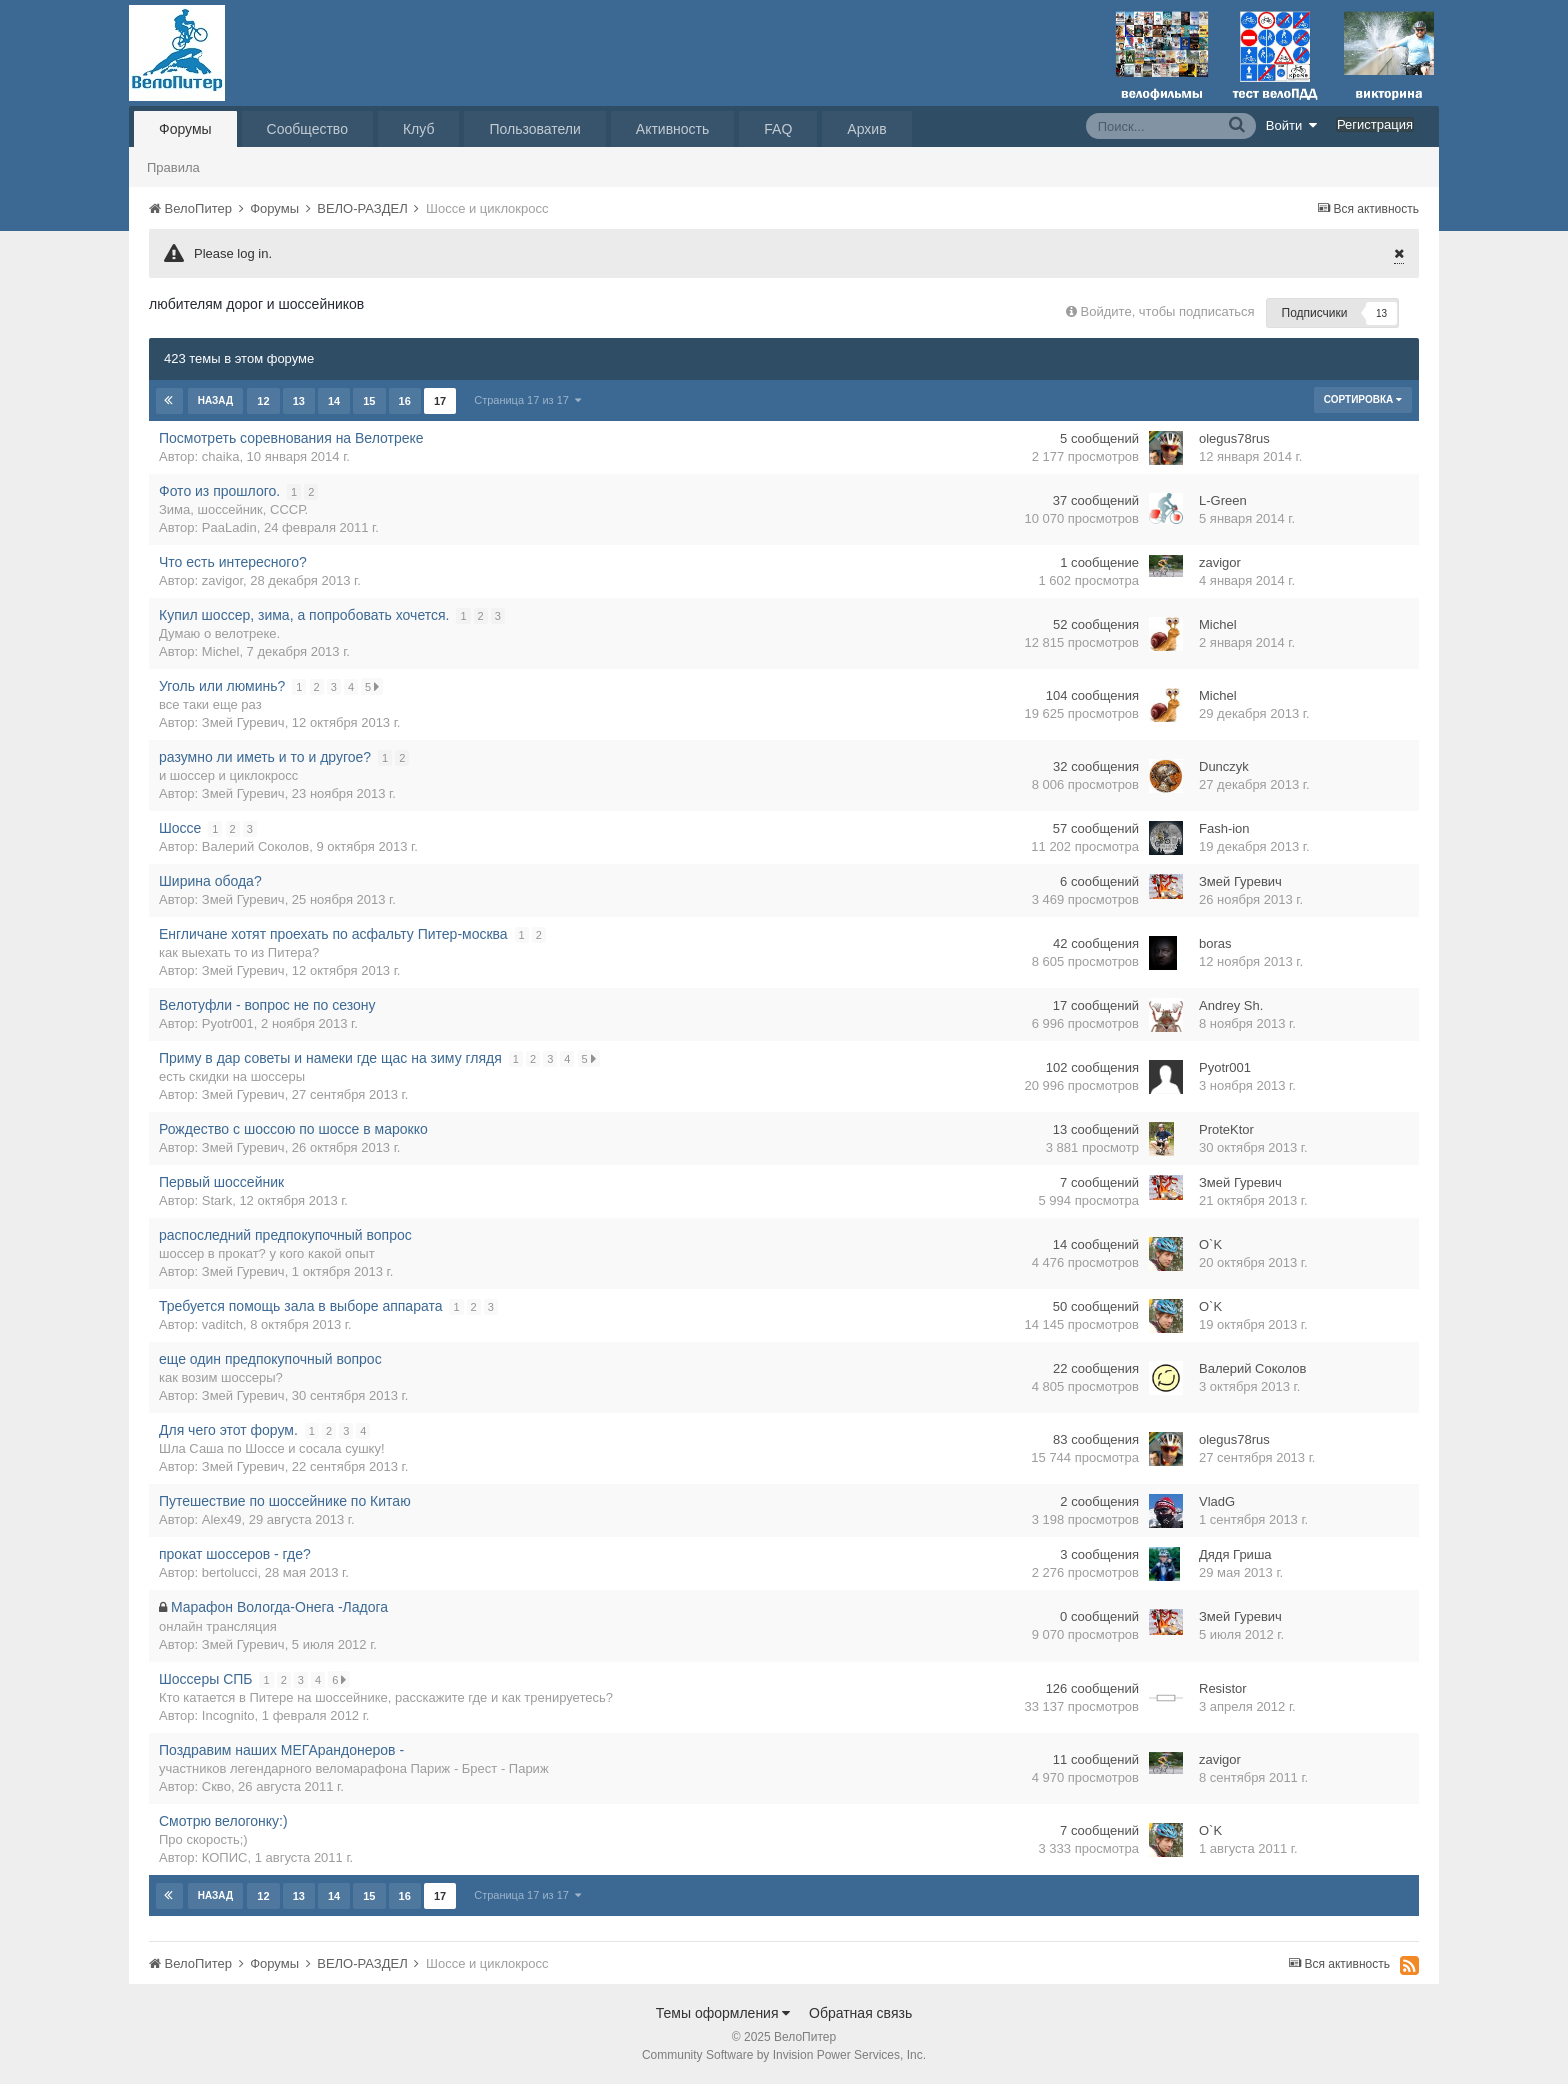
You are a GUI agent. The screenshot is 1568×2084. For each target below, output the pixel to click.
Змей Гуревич (243, 722)
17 (439, 401)
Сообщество (307, 129)
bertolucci (230, 1572)
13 (298, 401)
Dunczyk (1224, 766)
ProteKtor (1226, 1129)
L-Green (1223, 500)
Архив (866, 129)
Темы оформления (723, 2013)
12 (263, 401)
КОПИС (225, 1857)
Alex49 (222, 1519)
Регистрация (1375, 124)
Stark (217, 1200)
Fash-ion (1224, 828)
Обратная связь (860, 2013)
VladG (1217, 1501)
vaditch (222, 1324)
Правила (173, 167)
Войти (1292, 125)
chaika (221, 456)
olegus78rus (1234, 438)
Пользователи (534, 129)
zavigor (222, 580)
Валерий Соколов (255, 846)
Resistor (1223, 1688)
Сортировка (1363, 399)
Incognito (228, 1715)
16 (404, 401)
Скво (216, 1786)
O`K (1210, 1244)
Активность (673, 129)
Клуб (419, 129)
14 (333, 401)
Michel (221, 651)
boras (1215, 943)
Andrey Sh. (1231, 1005)
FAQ (778, 129)
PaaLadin (229, 527)
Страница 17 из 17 (526, 400)
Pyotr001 (228, 1023)
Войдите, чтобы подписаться (1168, 311)
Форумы (185, 129)
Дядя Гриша (1235, 1554)
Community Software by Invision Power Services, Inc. (784, 2055)
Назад (215, 400)
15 (369, 401)
